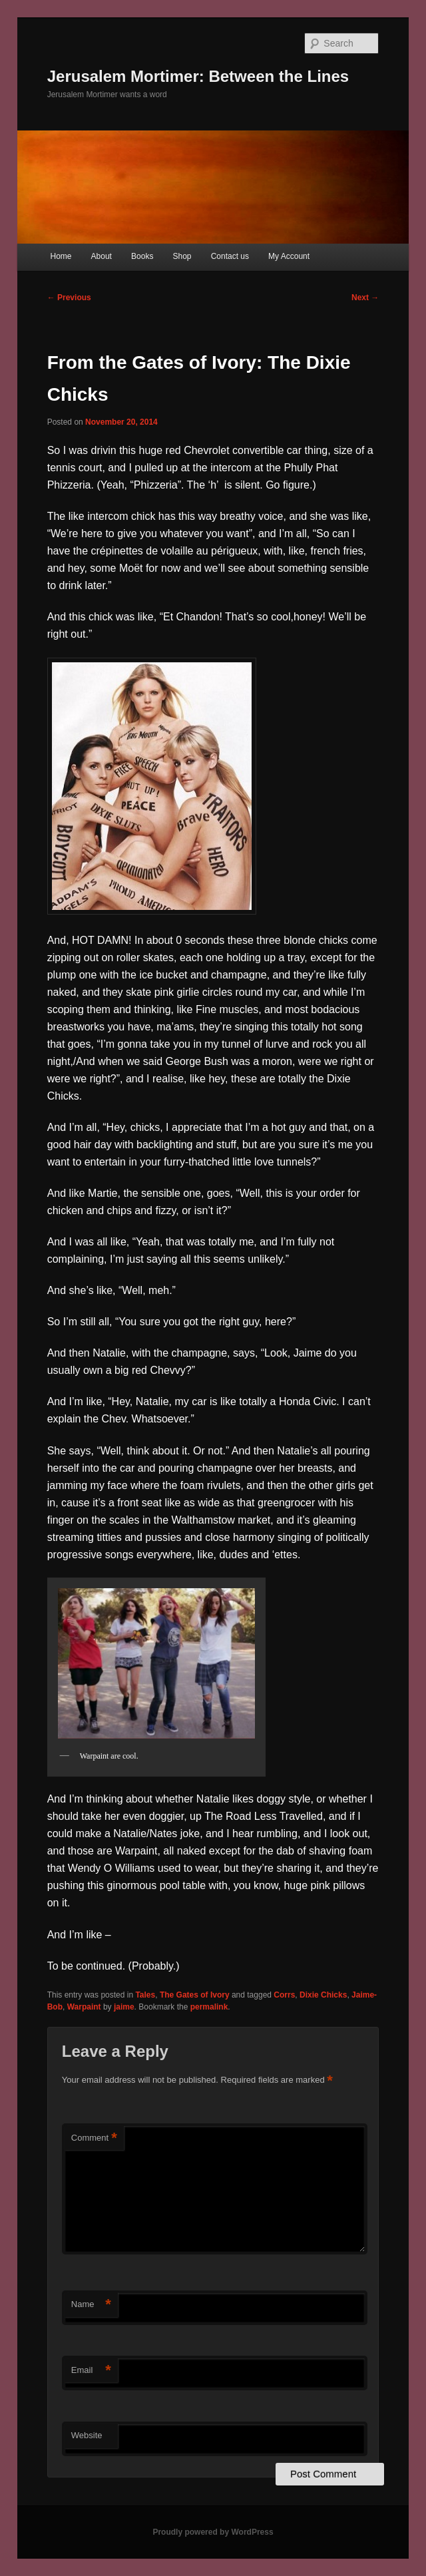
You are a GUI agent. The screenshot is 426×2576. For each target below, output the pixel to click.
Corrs (284, 1995)
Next (365, 297)
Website (87, 2435)
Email (91, 2370)
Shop (182, 256)
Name (91, 2304)
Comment (94, 2138)
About (101, 256)
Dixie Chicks (323, 1995)
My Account (289, 256)
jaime (124, 2007)
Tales (145, 1995)
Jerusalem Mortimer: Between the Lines (198, 76)
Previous (69, 297)
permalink (209, 2007)
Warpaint (84, 2007)
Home (60, 256)
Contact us (230, 256)
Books (142, 256)
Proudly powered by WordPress (212, 2532)
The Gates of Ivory (195, 1995)
